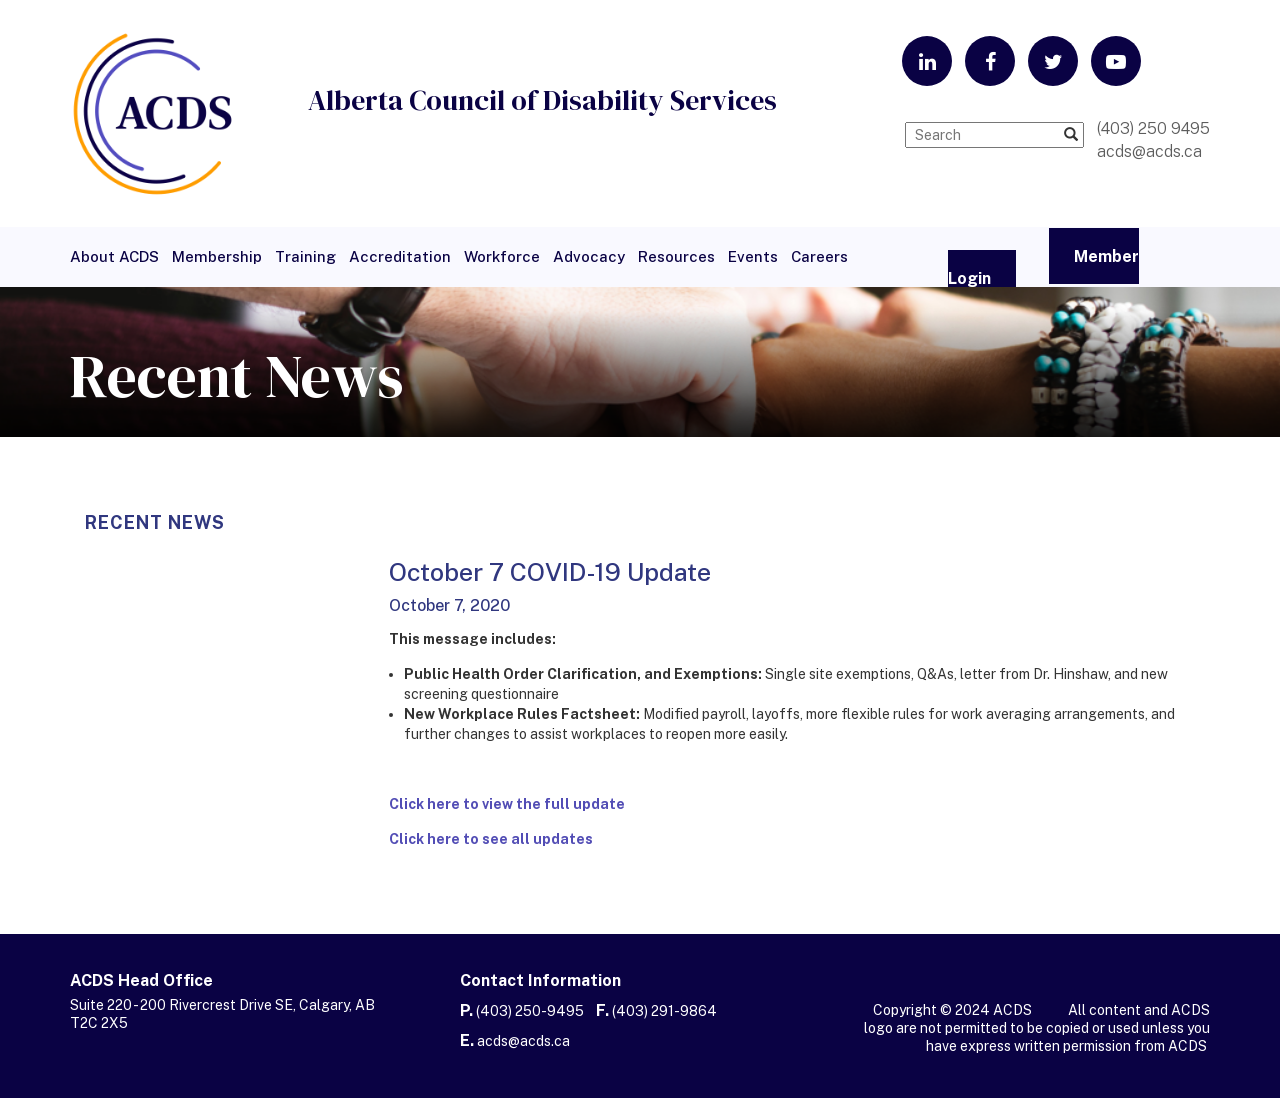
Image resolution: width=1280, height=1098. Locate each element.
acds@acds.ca (523, 1041)
